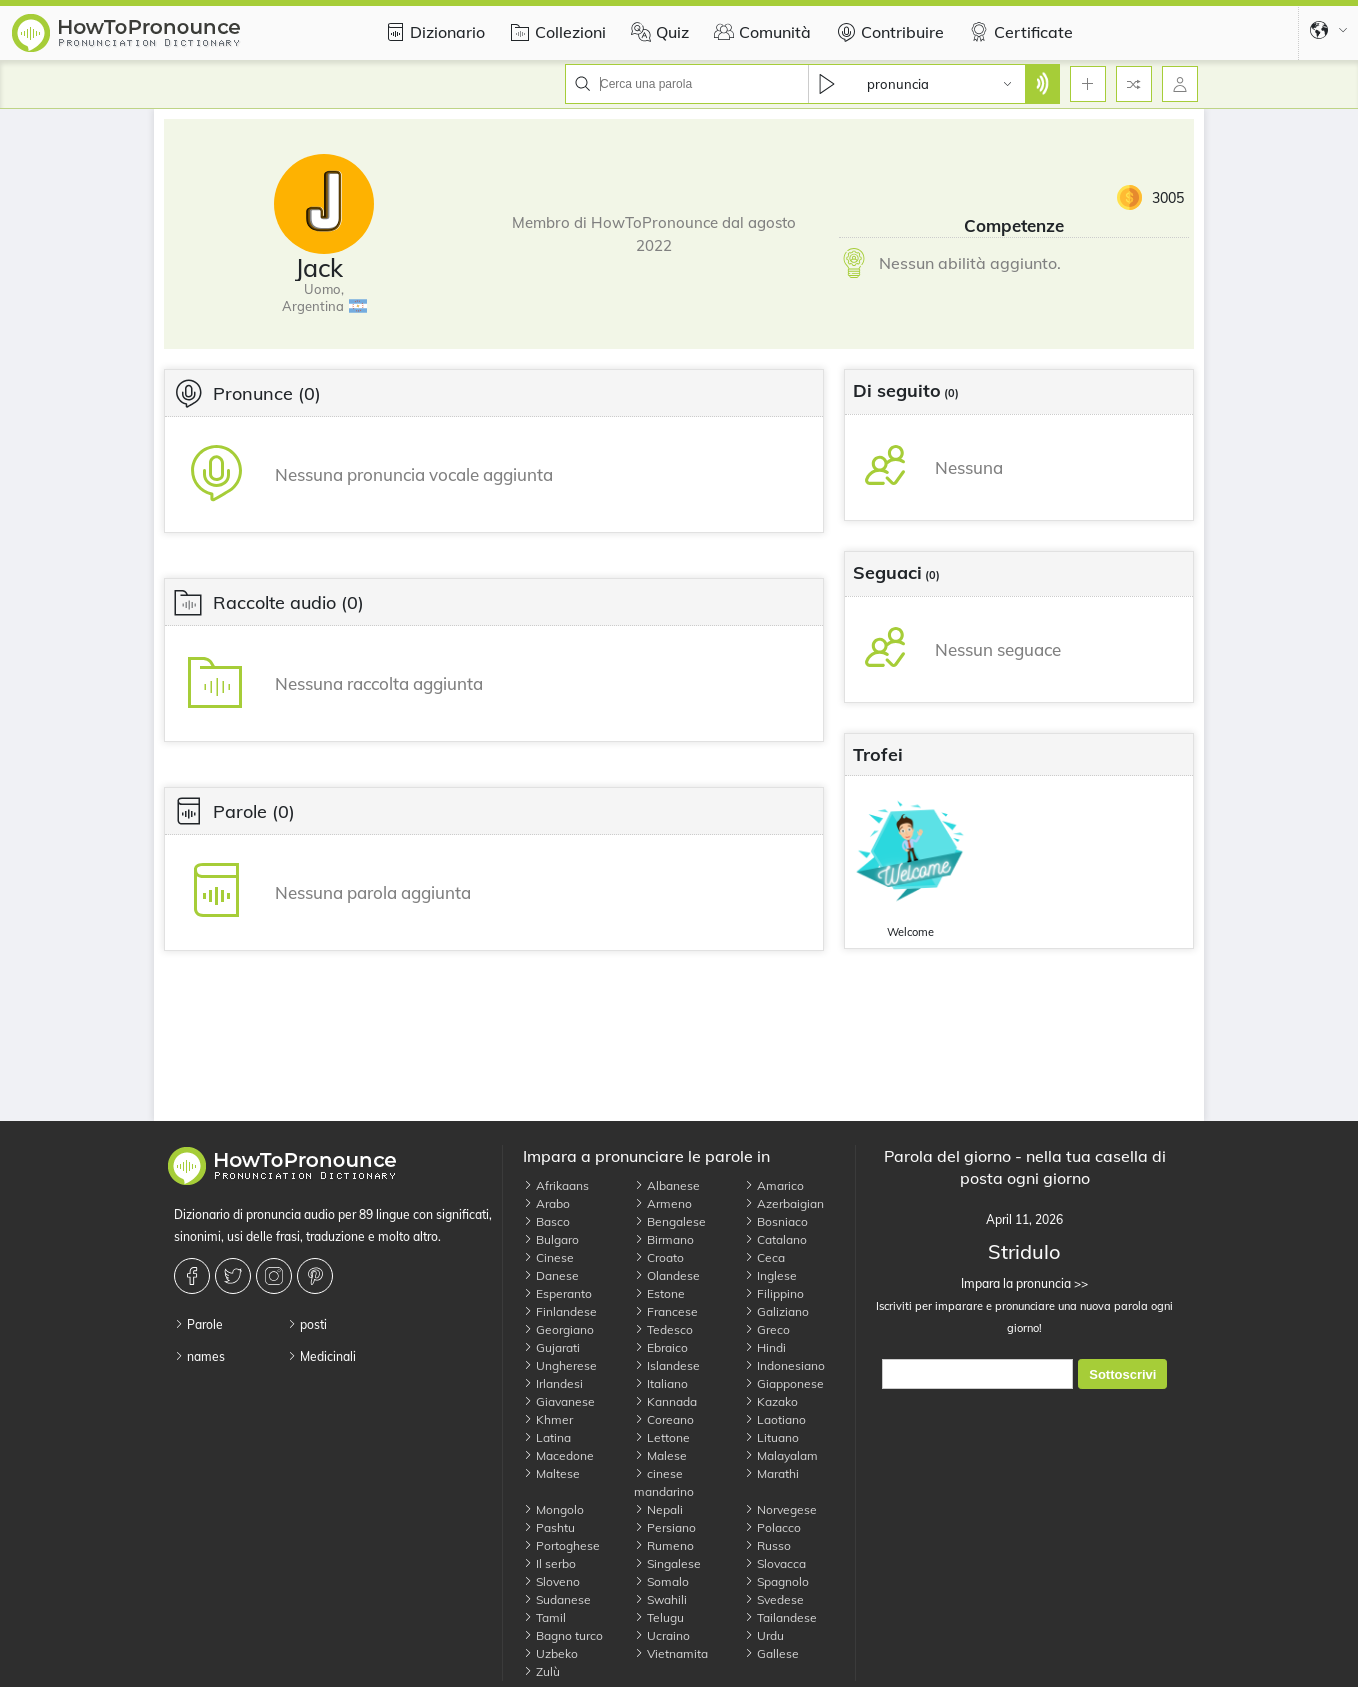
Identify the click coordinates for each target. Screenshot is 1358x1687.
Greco (767, 1329)
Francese (666, 1311)
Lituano (771, 1437)
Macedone (558, 1455)
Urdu (764, 1635)
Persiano (665, 1527)
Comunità (760, 32)
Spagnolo (776, 1581)
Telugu (659, 1617)
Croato (659, 1257)
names (199, 1356)
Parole (198, 1324)
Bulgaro (551, 1239)
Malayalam (781, 1455)
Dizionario (432, 32)
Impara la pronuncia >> (1024, 1283)
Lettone (662, 1437)
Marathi (771, 1473)
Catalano (775, 1239)
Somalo (661, 1581)
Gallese (771, 1653)
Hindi (765, 1347)
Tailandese (780, 1617)
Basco (546, 1221)
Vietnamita (671, 1653)
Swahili (660, 1599)
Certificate (1018, 32)
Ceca (764, 1257)
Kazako (771, 1401)
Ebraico (661, 1347)
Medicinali (321, 1356)
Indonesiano (784, 1365)
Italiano (661, 1383)
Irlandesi (553, 1383)
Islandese (667, 1365)
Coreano (664, 1419)
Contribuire (887, 32)
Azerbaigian (784, 1203)
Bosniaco (776, 1221)
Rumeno (664, 1545)
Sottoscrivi (1122, 1374)
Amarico (774, 1185)
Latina (547, 1437)
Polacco (772, 1527)
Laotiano (775, 1419)
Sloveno (551, 1581)
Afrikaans (556, 1185)
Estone (659, 1293)
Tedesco (663, 1329)
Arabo (546, 1203)
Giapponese (784, 1383)
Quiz (657, 32)
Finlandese (560, 1311)
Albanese (667, 1185)
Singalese (667, 1563)
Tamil (544, 1617)
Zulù (541, 1671)
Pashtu (549, 1527)
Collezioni (555, 32)
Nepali (658, 1509)
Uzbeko (550, 1653)
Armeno (663, 1203)
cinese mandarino (664, 1482)
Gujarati (551, 1347)
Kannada (665, 1401)
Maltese (551, 1473)
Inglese (770, 1275)
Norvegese (780, 1509)
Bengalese (670, 1221)
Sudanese (557, 1599)
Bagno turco (563, 1635)
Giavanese (559, 1401)
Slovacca (775, 1563)
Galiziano (776, 1311)
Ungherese (560, 1365)
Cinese (548, 1257)
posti (307, 1324)
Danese (551, 1275)
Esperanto (557, 1293)
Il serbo (549, 1563)
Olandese (667, 1275)
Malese (660, 1455)
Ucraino (662, 1635)
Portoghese (561, 1545)
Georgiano (558, 1329)
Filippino (774, 1293)
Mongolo (553, 1509)
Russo (767, 1545)
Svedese (774, 1599)
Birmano (664, 1239)
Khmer (548, 1419)
